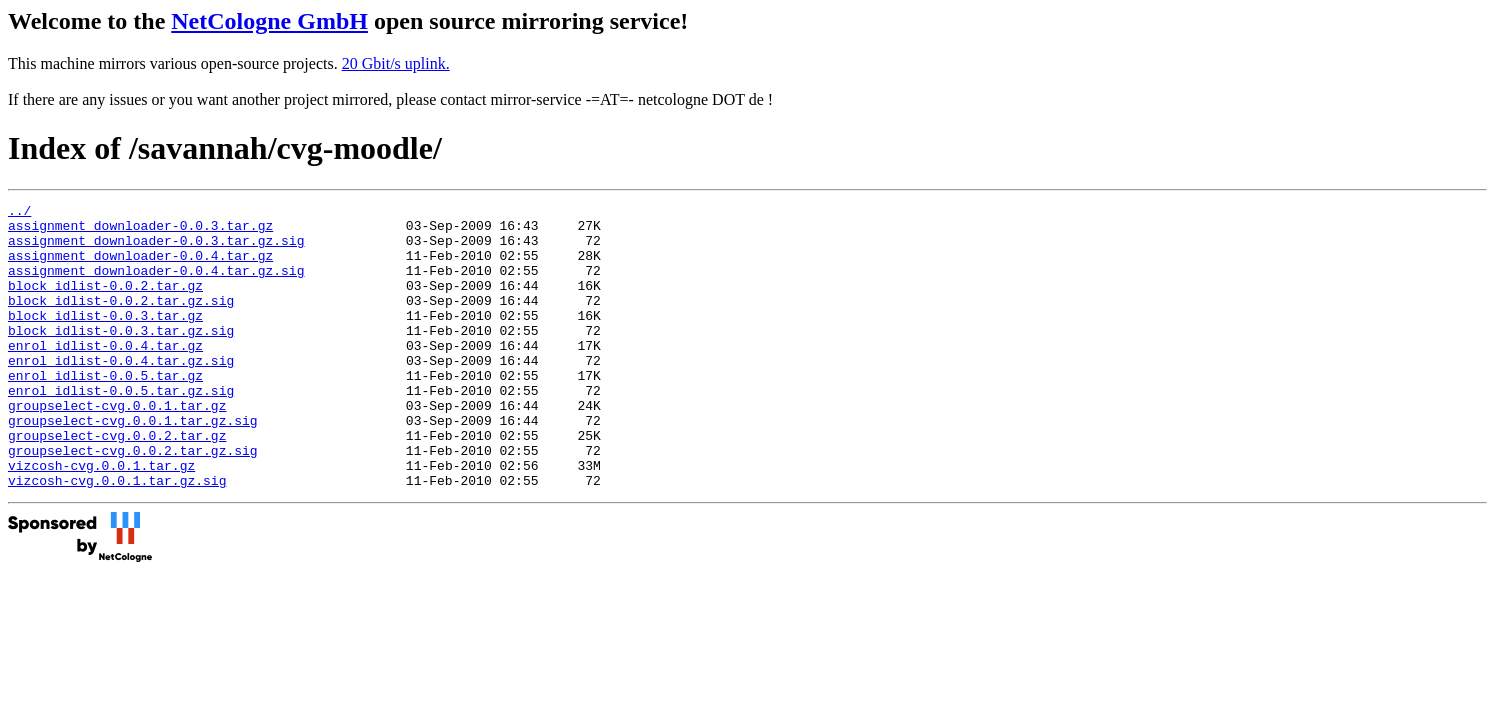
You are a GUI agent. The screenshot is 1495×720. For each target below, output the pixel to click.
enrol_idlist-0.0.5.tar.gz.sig (121, 429)
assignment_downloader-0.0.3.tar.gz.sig (156, 249)
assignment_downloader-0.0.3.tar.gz (140, 231)
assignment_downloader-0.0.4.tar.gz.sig (156, 285)
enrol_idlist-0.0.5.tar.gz (105, 411)
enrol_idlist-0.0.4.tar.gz (105, 375)
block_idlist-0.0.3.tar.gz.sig (121, 357)
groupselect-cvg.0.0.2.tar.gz (117, 483)
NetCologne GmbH (269, 21)
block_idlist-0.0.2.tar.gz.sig (121, 321)
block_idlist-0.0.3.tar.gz (105, 339)
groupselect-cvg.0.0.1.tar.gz (117, 447)
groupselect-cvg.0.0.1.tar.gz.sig (133, 465)
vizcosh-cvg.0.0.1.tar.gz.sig (117, 537)
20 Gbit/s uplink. (396, 63)
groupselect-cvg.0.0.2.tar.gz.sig (133, 501)
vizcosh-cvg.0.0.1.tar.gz (101, 519)
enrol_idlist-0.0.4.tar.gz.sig (121, 393)
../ (19, 213)
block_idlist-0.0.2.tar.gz (105, 303)
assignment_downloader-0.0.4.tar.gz (140, 267)
